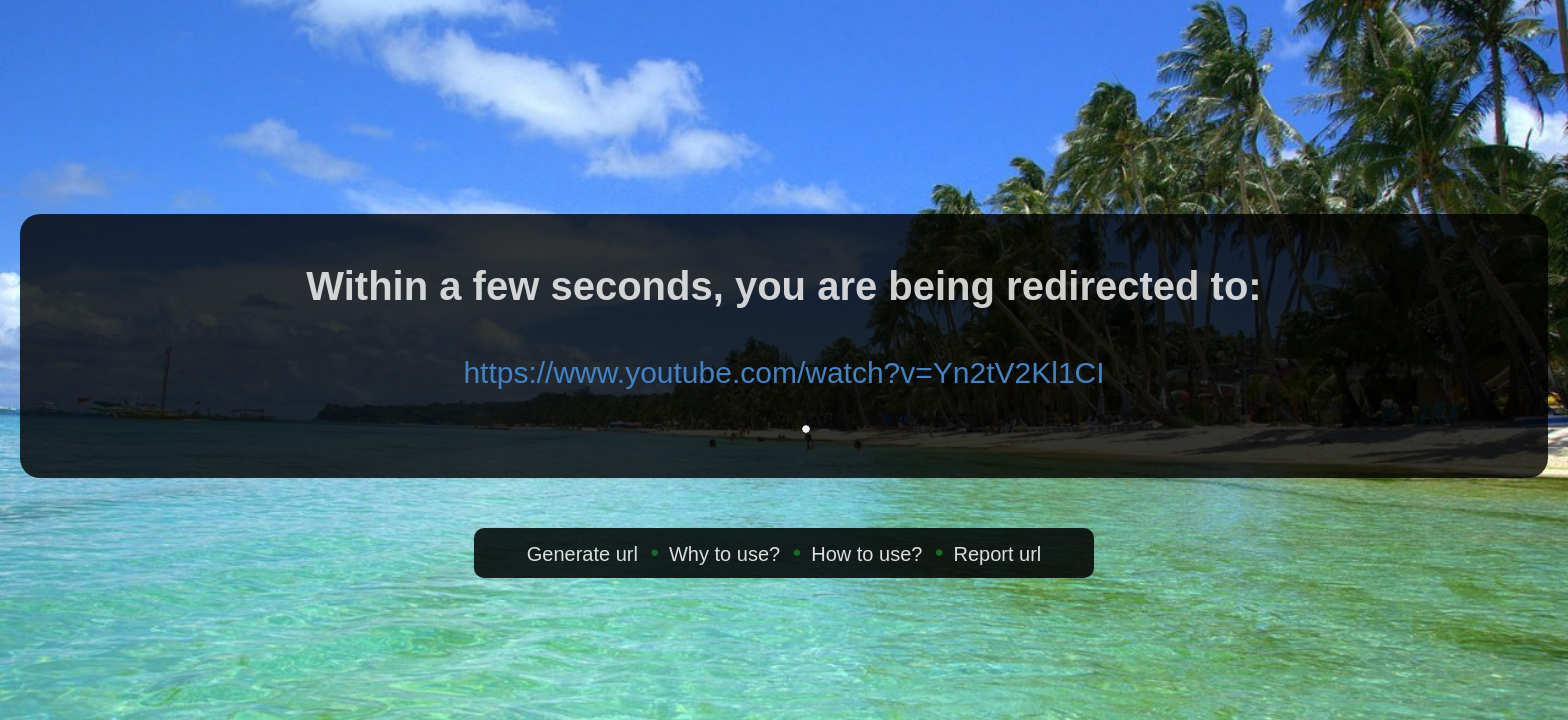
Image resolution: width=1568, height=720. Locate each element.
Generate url (582, 554)
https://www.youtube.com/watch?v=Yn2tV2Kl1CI (783, 372)
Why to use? (724, 554)
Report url (997, 554)
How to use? (866, 554)
